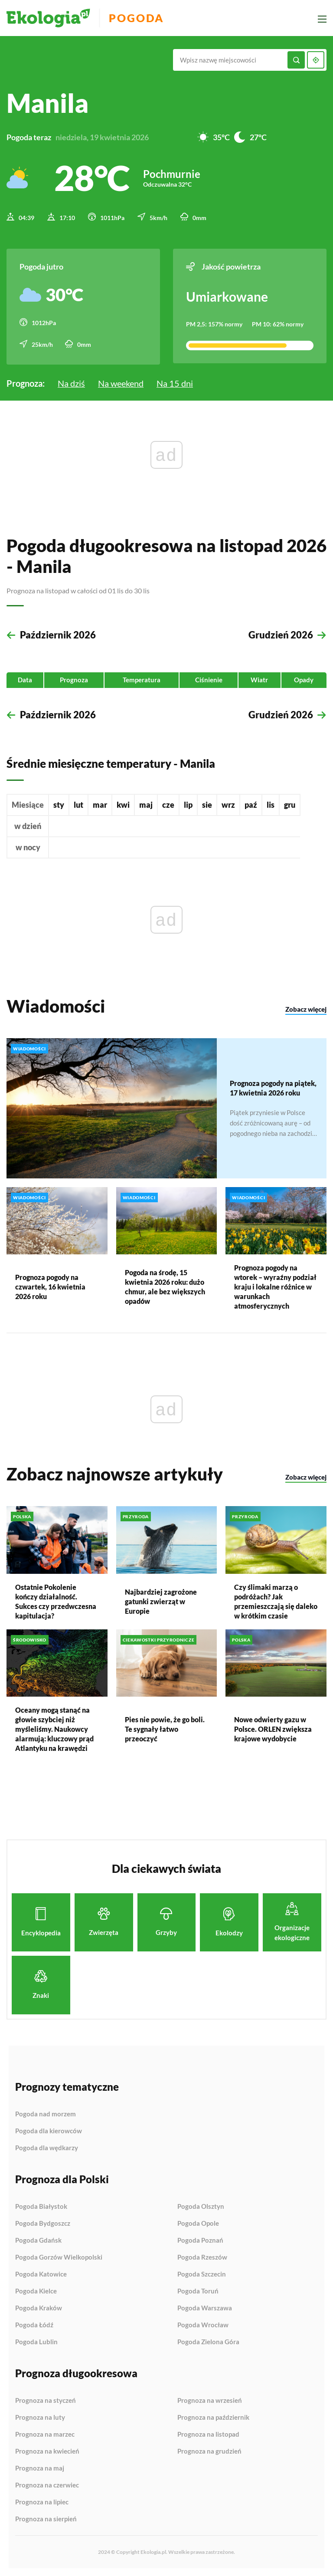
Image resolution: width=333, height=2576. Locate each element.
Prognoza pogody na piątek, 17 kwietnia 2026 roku (273, 1087)
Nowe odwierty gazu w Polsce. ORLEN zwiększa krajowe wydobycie (273, 1728)
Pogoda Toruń (198, 2290)
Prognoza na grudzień (209, 2450)
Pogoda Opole (198, 2222)
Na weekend (121, 382)
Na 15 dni (175, 382)
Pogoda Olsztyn (200, 2205)
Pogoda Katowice (41, 2273)
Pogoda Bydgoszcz (42, 2222)
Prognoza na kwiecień (47, 2450)
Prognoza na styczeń (45, 2399)
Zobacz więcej (305, 1009)
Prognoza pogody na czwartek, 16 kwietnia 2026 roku (50, 1286)
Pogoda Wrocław (203, 2324)
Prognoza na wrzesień (209, 2399)
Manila (47, 102)
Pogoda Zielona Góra (208, 2341)
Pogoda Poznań (200, 2239)
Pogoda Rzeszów (202, 2256)
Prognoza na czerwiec (47, 2484)
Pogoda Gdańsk (38, 2239)
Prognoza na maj (39, 2467)
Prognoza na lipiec (42, 2501)
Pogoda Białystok (41, 2205)
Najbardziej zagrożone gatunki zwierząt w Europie (161, 1600)
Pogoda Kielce (36, 2290)
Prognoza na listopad (208, 2433)
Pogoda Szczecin (201, 2273)
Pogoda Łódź (34, 2324)
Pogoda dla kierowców (48, 2130)
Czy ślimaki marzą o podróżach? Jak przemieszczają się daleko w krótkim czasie (275, 1600)
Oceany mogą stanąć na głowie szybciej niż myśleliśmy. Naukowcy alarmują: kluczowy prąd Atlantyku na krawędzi (54, 1728)
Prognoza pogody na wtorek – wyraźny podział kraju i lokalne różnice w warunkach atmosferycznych (275, 1286)
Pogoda (139, 18)
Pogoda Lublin (36, 2341)
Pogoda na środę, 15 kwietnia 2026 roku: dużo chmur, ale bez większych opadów (165, 1285)
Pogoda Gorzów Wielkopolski (58, 2256)
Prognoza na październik (213, 2416)
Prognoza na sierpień (46, 2518)
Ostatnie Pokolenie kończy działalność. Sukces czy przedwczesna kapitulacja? (55, 1600)
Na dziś (71, 382)
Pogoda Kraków (38, 2307)
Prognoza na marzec (45, 2433)
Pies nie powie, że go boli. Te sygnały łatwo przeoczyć (165, 1728)
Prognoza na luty (40, 2416)
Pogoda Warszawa (204, 2307)
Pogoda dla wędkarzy (46, 2147)
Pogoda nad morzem (45, 2113)
